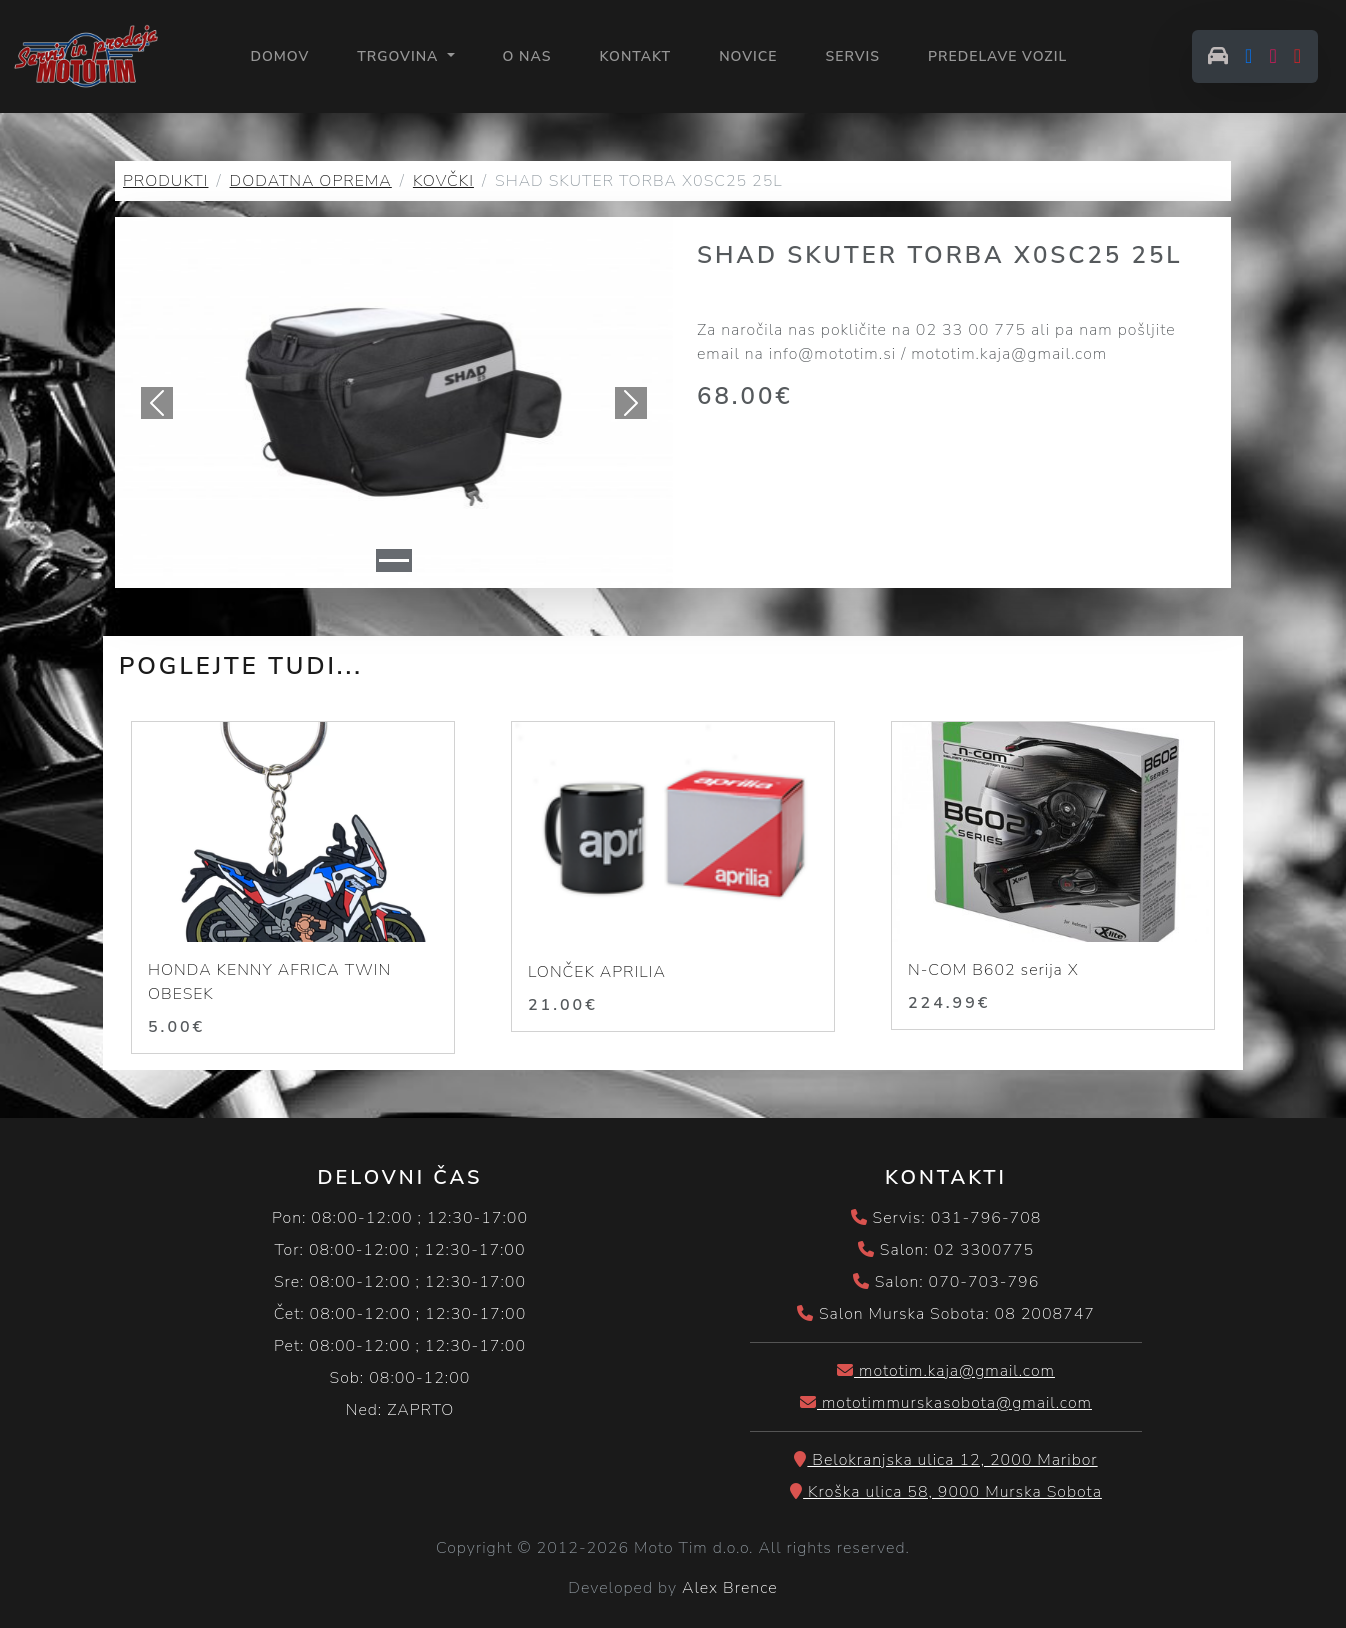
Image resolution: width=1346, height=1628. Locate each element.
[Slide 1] (394, 560)
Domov (279, 55)
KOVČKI (443, 181)
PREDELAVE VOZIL (997, 56)
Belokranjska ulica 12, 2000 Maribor (945, 1460)
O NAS (527, 56)
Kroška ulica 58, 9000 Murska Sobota (946, 1492)
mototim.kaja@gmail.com (946, 1371)
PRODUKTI (165, 181)
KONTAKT (635, 56)
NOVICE (748, 56)
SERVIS (852, 56)
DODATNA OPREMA (311, 181)
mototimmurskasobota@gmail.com (946, 1403)
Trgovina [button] (400, 56)
